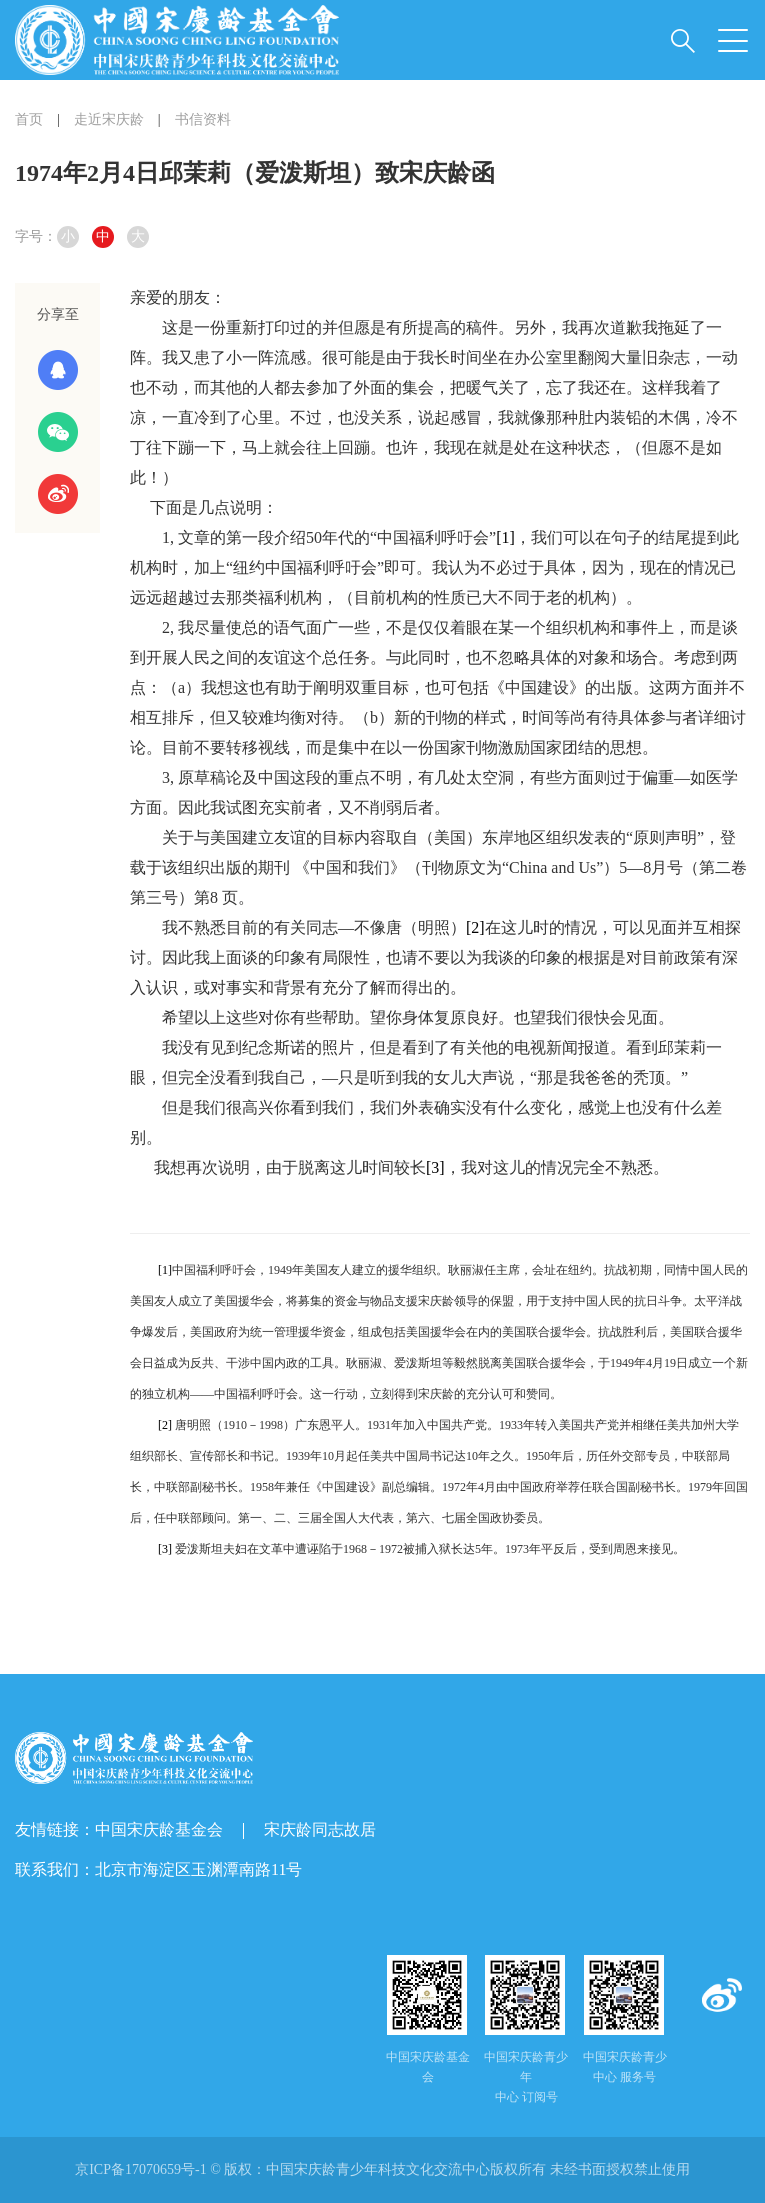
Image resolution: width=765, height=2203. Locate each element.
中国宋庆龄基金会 (159, 1829)
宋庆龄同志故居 (320, 1829)
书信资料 (203, 119)
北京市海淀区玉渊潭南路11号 (198, 1869)
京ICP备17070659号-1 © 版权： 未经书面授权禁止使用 (382, 2169)
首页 (29, 119)
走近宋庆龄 (109, 119)
